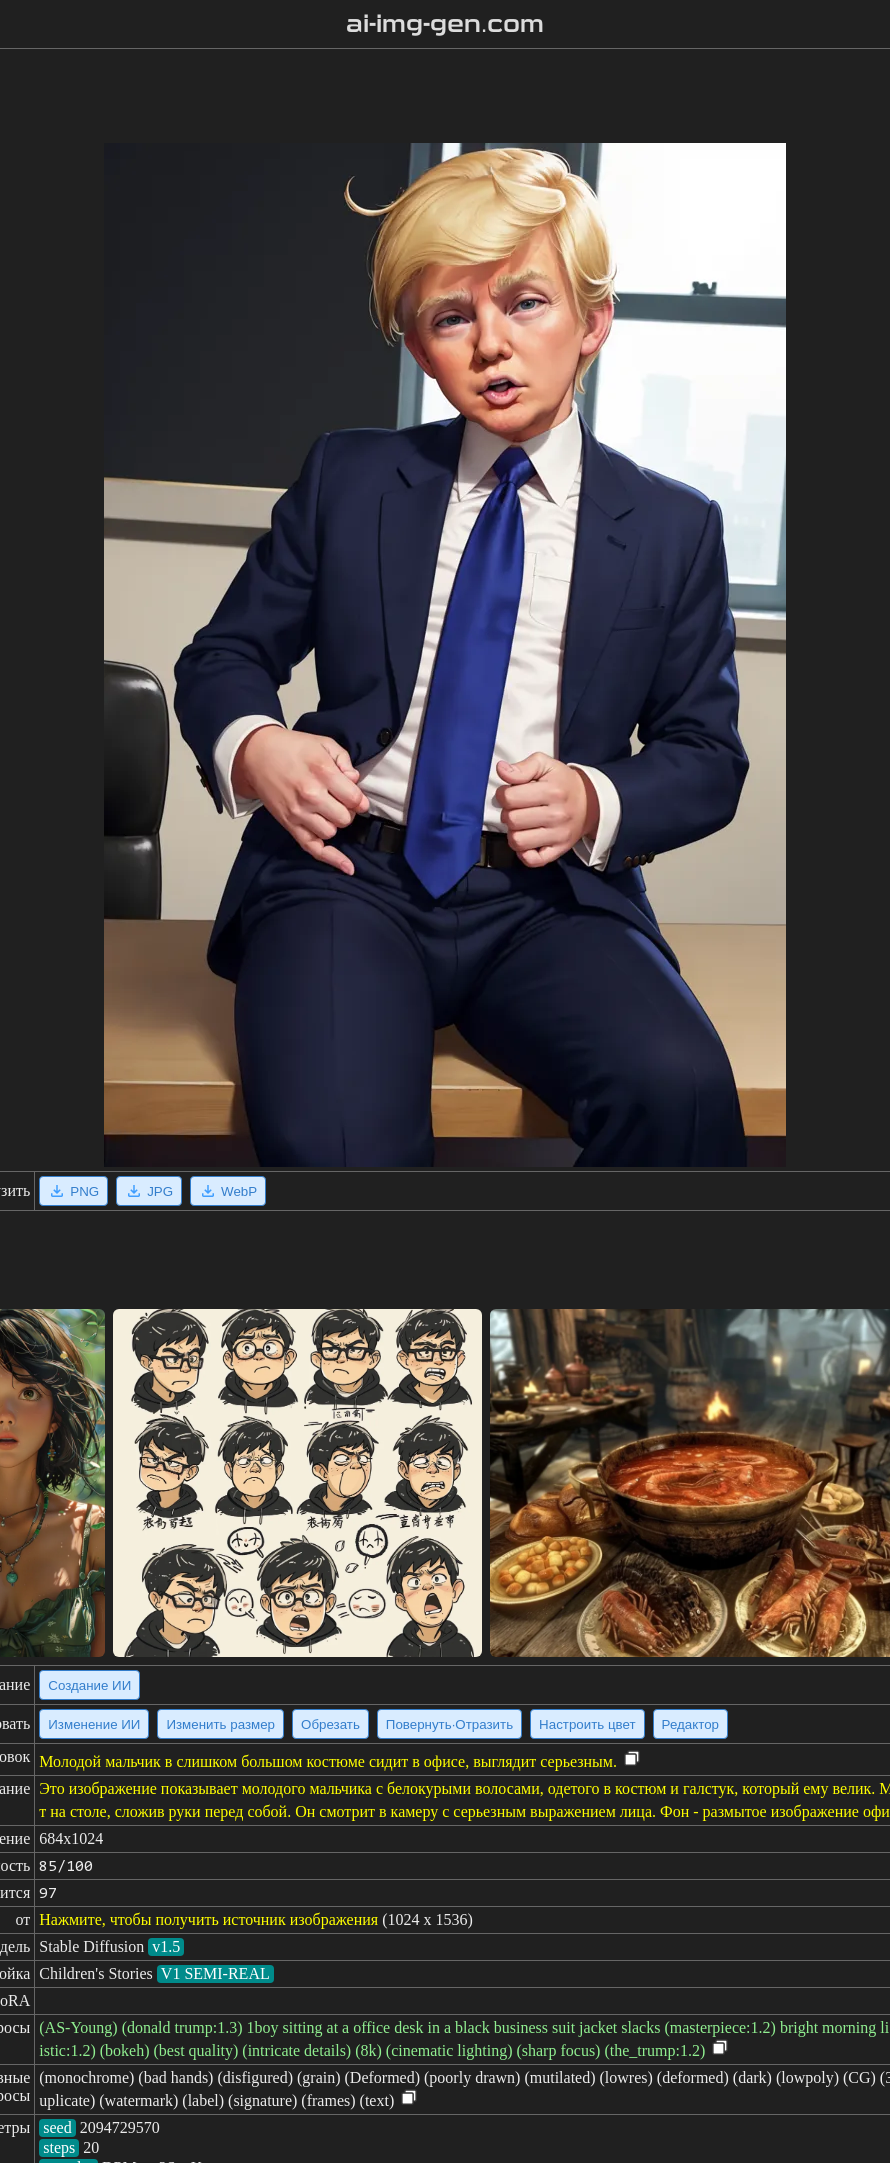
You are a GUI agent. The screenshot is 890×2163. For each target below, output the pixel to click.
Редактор (690, 1724)
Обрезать (330, 1724)
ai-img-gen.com (445, 24)
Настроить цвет (587, 1724)
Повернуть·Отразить (449, 1724)
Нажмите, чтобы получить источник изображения (208, 1919)
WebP (228, 1191)
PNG (73, 1191)
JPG (149, 1191)
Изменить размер (220, 1724)
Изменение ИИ (94, 1724)
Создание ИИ (89, 1685)
